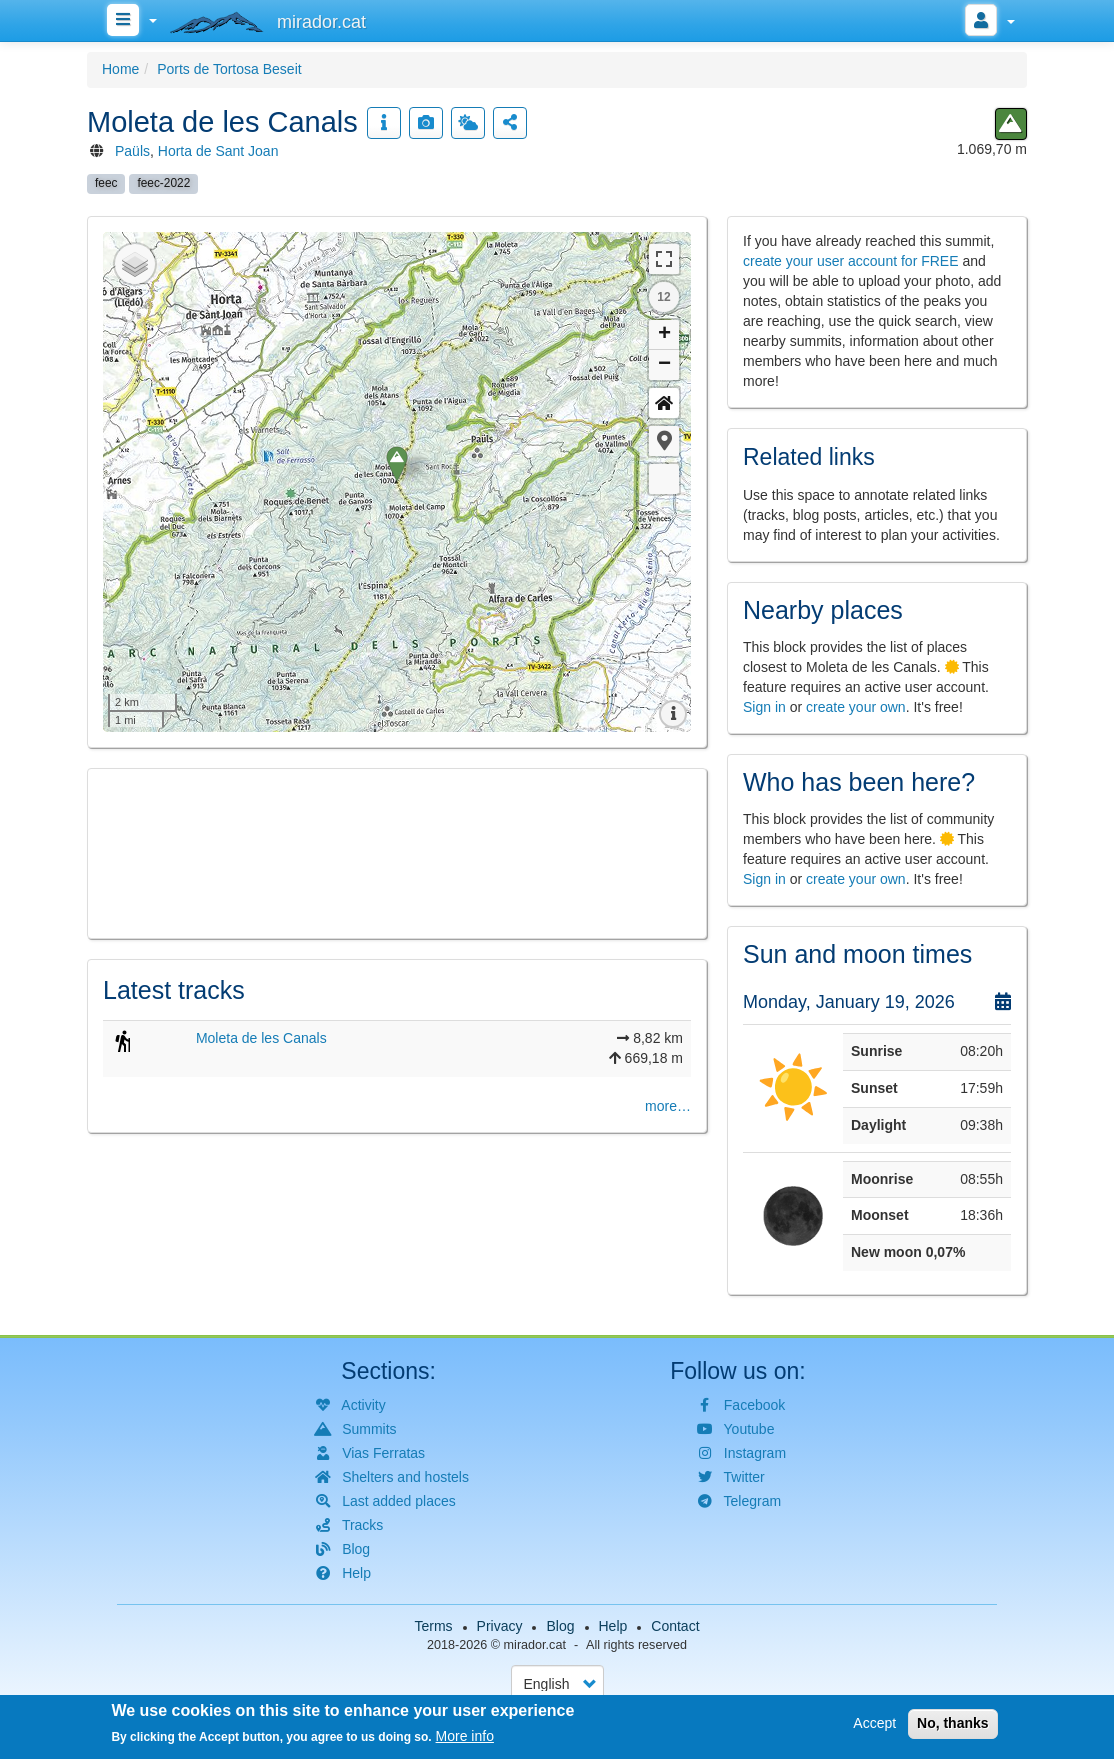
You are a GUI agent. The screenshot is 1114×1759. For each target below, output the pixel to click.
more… (668, 1106)
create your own (856, 707)
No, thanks (953, 1723)
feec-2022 (163, 183)
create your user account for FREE (851, 261)
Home (120, 69)
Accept (874, 1723)
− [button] (664, 365)
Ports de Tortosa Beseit (229, 69)
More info (465, 1736)
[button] (664, 441)
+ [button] (664, 335)
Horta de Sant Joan (218, 151)
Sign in (764, 707)
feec (106, 183)
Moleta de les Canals (261, 1038)
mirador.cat (535, 1645)
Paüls (132, 151)
